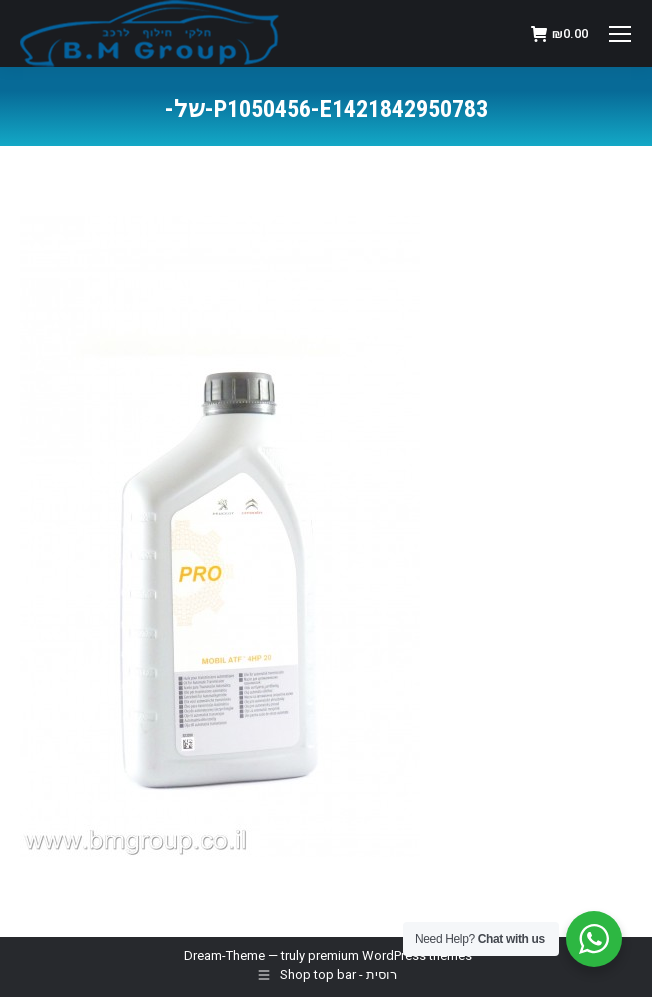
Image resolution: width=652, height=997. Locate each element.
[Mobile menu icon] (620, 34)
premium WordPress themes (390, 955)
